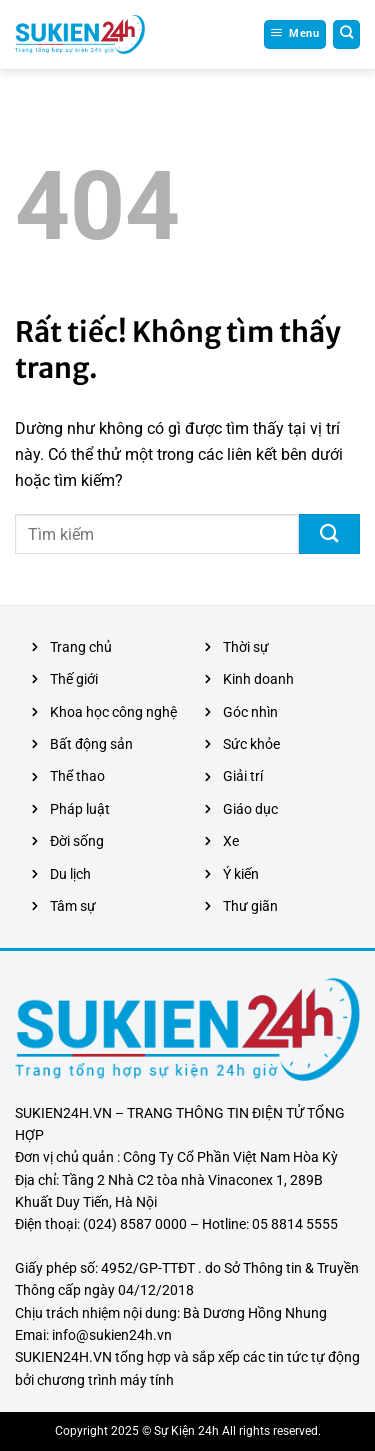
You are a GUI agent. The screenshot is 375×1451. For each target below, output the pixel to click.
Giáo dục (250, 809)
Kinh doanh (258, 679)
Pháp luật (80, 809)
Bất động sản (91, 744)
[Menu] (295, 34)
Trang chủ (81, 647)
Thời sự (246, 647)
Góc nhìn (250, 712)
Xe (231, 841)
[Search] (347, 34)
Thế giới (74, 679)
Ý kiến (241, 874)
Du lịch (70, 874)
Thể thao (77, 776)
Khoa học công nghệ (113, 712)
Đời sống (77, 841)
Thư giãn (250, 906)
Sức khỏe (251, 744)
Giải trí (243, 776)
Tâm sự (73, 906)
